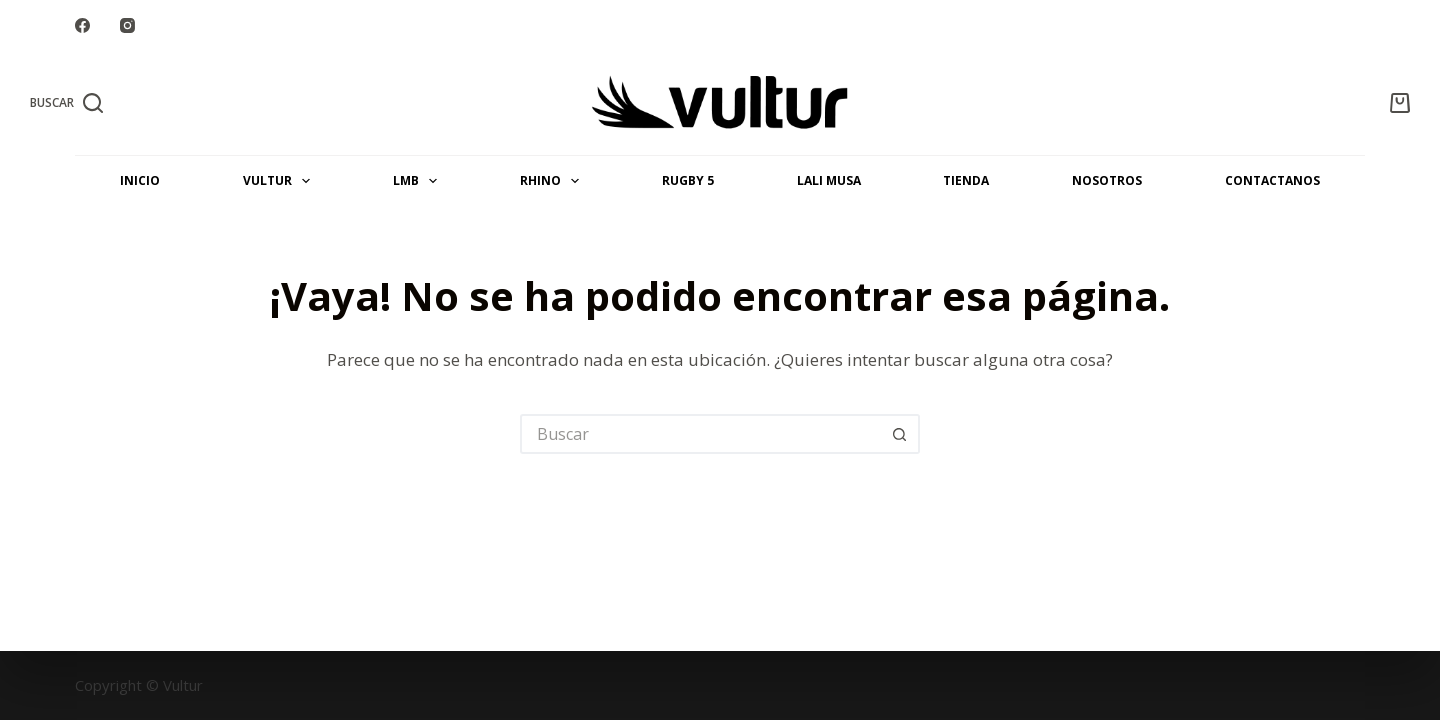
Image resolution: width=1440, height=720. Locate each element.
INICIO (140, 180)
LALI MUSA (829, 180)
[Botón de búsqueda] (900, 434)
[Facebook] (82, 25)
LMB (419, 181)
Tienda (966, 180)
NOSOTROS (1107, 180)
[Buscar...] (700, 434)
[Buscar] (66, 103)
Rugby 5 (688, 180)
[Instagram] (127, 25)
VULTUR (280, 181)
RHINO (553, 181)
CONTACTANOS (1272, 180)
